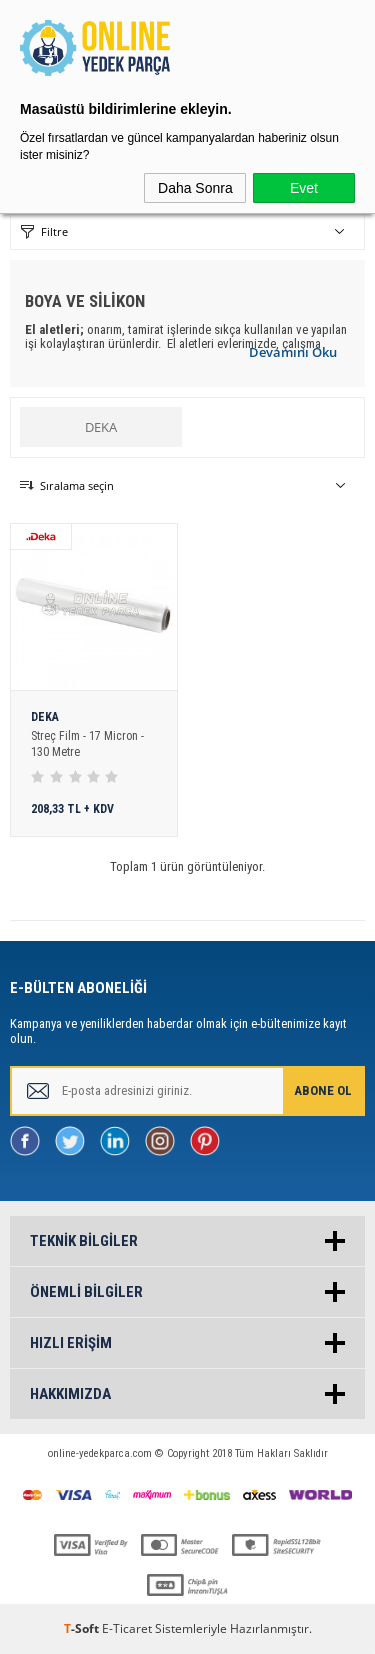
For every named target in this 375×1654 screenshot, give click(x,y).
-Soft (83, 1628)
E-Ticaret (127, 1628)
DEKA (101, 427)
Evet (304, 188)
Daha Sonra (195, 188)
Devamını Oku (293, 352)
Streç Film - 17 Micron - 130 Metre (87, 744)
